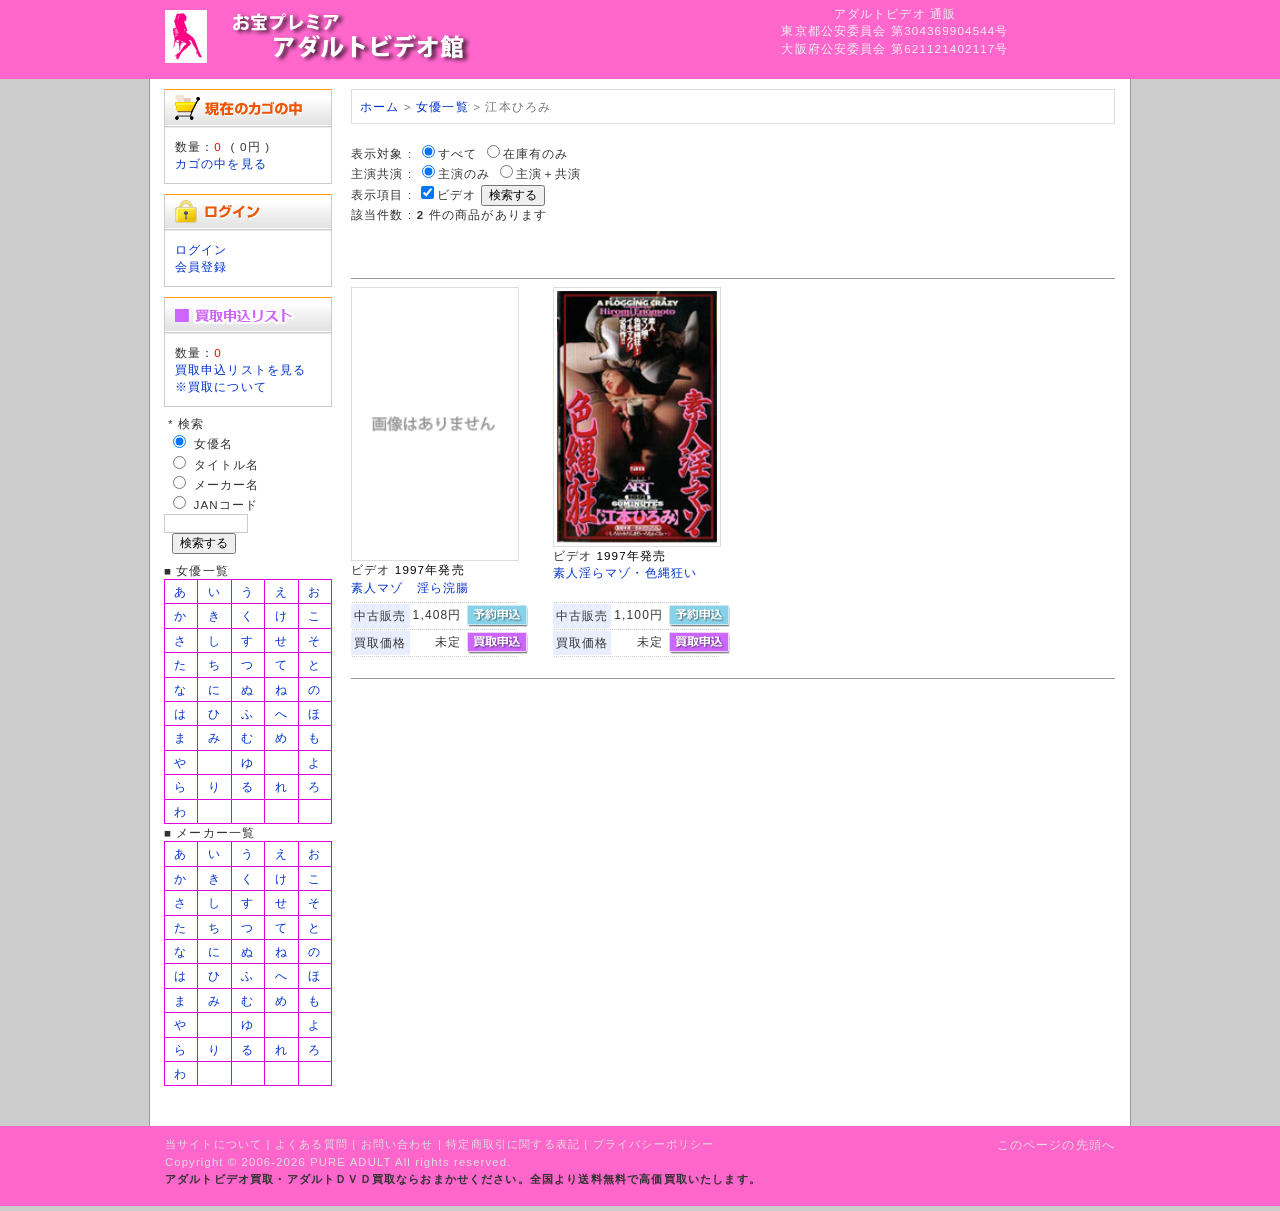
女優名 (213, 443)
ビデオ (456, 194)
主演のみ (464, 173)
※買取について (221, 386)
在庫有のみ (536, 153)
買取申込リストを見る (241, 369)
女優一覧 (442, 106)
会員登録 (201, 266)
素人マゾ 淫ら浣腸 (410, 587)
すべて (457, 153)
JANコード (226, 504)
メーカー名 (227, 484)
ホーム (379, 106)
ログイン (201, 249)
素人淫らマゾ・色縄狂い (625, 572)
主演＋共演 (549, 173)
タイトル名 (227, 464)
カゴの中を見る (221, 163)
